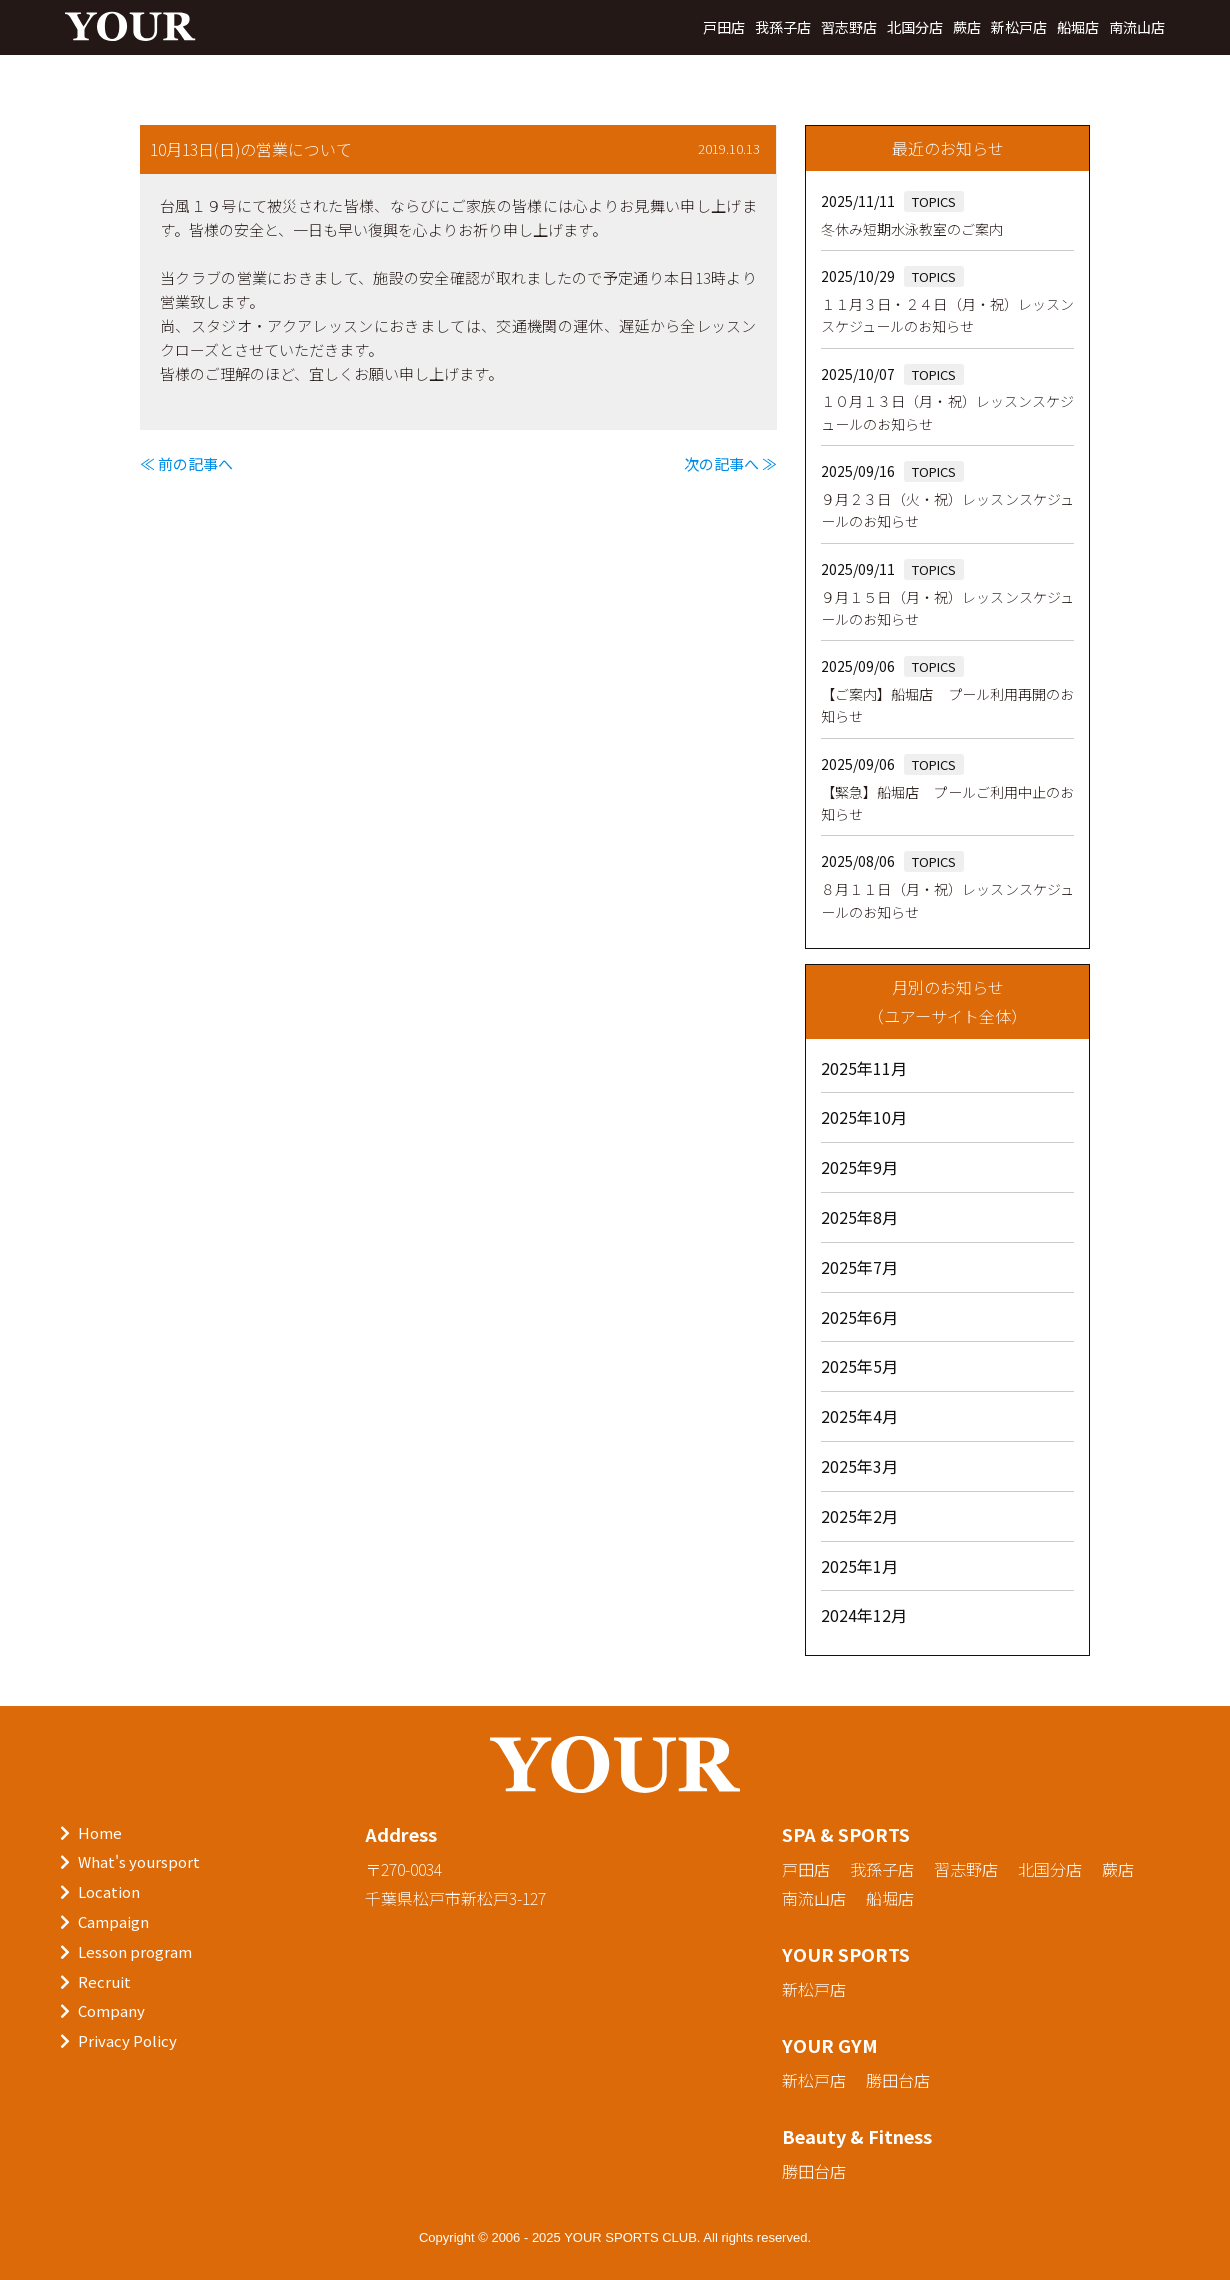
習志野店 (849, 27)
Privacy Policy (127, 2040)
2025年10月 (864, 1117)
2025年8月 (859, 1217)
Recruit (104, 1981)
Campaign (113, 1921)
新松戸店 (1019, 27)
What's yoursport (139, 1861)
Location (109, 1891)
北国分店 (915, 27)
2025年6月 (859, 1317)
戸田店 (724, 27)
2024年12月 (864, 1615)
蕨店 (967, 27)
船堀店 (1078, 27)
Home (100, 1832)
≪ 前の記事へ (186, 463)
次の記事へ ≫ (730, 463)
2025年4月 (859, 1416)
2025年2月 (859, 1516)
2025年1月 (859, 1566)
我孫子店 (783, 27)
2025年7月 (859, 1267)
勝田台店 (898, 2080)
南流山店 (1137, 27)
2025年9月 (859, 1167)
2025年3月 (859, 1466)
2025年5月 (859, 1366)
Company (111, 2010)
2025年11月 (864, 1068)
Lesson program (135, 1951)
